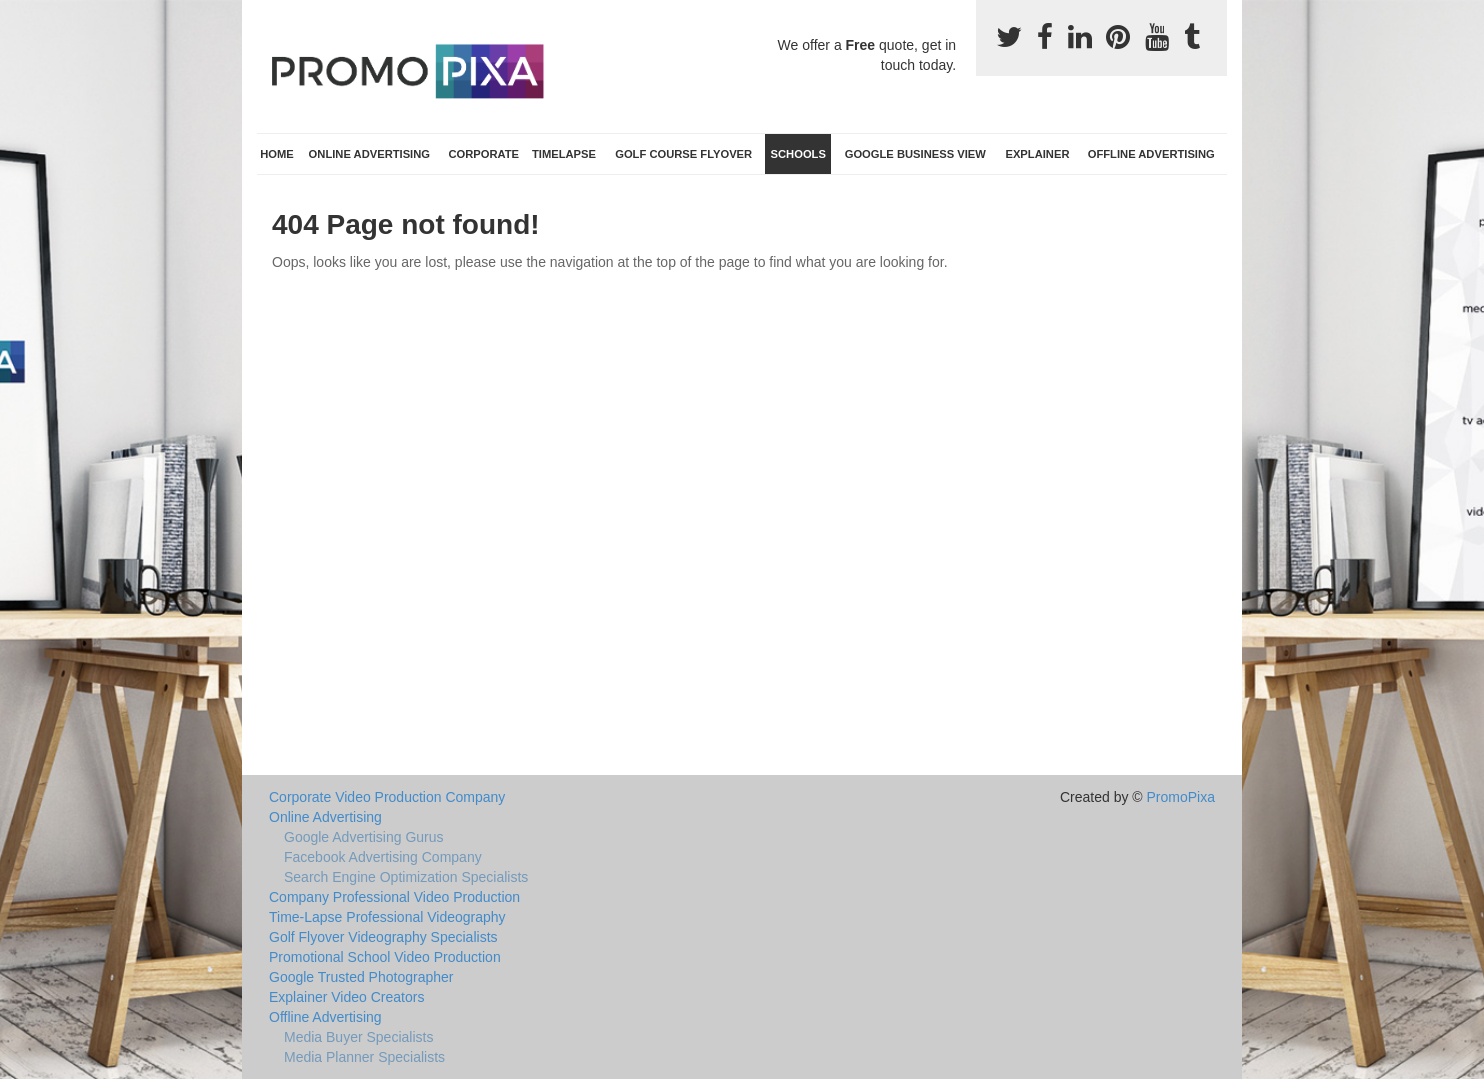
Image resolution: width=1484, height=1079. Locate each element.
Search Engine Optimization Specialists (406, 877)
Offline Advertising (1151, 154)
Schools (798, 154)
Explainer (1037, 154)
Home (277, 154)
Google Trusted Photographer (361, 977)
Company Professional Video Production (394, 897)
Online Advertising (369, 154)
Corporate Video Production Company (387, 797)
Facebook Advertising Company (383, 857)
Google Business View (915, 154)
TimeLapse (564, 154)
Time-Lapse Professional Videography (387, 917)
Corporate (483, 154)
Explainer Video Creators (346, 997)
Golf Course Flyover (683, 154)
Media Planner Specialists (364, 1057)
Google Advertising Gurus (364, 837)
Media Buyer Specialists (358, 1037)
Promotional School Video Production (385, 957)
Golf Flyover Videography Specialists (383, 937)
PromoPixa (1181, 797)
